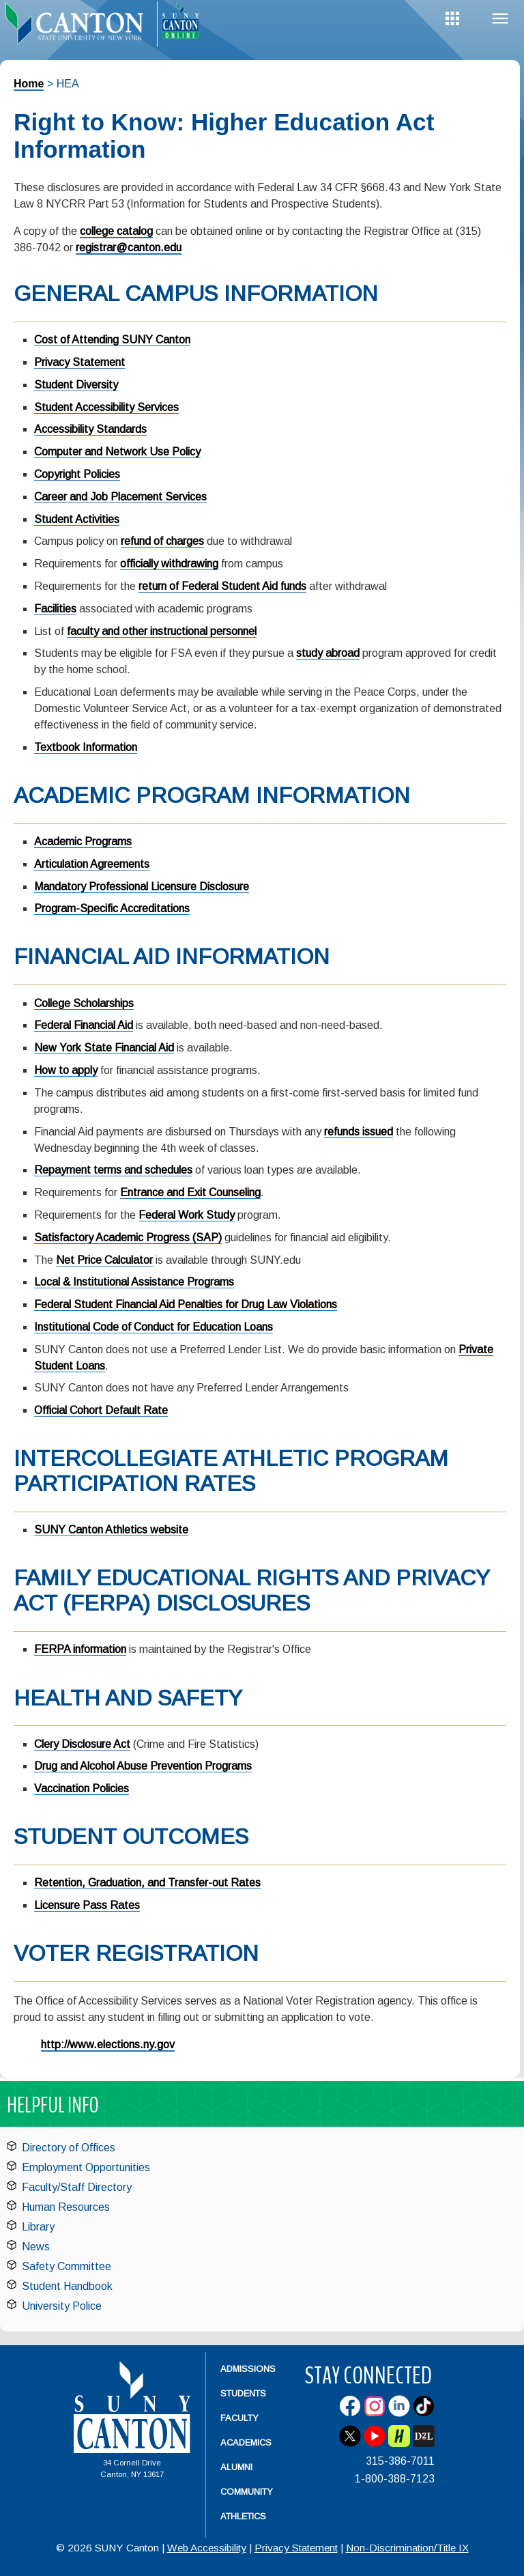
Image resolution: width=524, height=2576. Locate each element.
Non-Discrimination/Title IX (407, 2547)
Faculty (239, 2418)
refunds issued (358, 1131)
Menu (500, 19)
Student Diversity (76, 385)
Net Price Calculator (104, 1260)
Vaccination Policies (81, 1788)
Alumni (236, 2467)
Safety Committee (66, 2266)
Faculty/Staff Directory (77, 2187)
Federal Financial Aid (83, 1025)
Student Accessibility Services (106, 407)
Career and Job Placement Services (120, 497)
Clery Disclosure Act (82, 1744)
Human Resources (66, 2207)
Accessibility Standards (90, 429)
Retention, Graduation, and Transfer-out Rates (147, 1882)
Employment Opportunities (86, 2167)
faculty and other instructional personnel (162, 631)
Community (246, 2492)
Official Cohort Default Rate (101, 1410)
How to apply (66, 1070)
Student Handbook (67, 2286)
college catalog (116, 231)
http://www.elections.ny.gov (108, 2044)
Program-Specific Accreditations (112, 908)
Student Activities (76, 519)
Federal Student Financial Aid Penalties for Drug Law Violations (185, 1304)
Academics (246, 2442)
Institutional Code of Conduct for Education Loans (153, 1327)
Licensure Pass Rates (87, 1905)
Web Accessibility (206, 2547)
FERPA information (80, 1649)
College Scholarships (84, 1003)
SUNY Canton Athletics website (111, 1529)
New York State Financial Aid (104, 1047)
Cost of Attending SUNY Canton (112, 339)
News (36, 2246)
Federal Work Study (187, 1215)
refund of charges (162, 541)
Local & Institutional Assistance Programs (134, 1282)
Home (29, 83)
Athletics (243, 2516)
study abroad (328, 653)
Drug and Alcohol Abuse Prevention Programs (143, 1766)
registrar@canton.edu (128, 247)
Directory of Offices (68, 2147)
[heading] (78, 24)
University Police (62, 2306)
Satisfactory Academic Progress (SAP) (128, 1237)
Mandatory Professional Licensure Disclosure (141, 886)
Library (38, 2227)
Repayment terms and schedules (113, 1170)
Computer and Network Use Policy (117, 451)
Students (243, 2393)
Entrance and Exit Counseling (190, 1192)
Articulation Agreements (91, 864)
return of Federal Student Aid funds (222, 586)
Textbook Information (85, 747)
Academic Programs (83, 841)
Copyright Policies (77, 474)
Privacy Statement (79, 362)
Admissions (248, 2369)
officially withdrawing (169, 563)
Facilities (55, 608)
